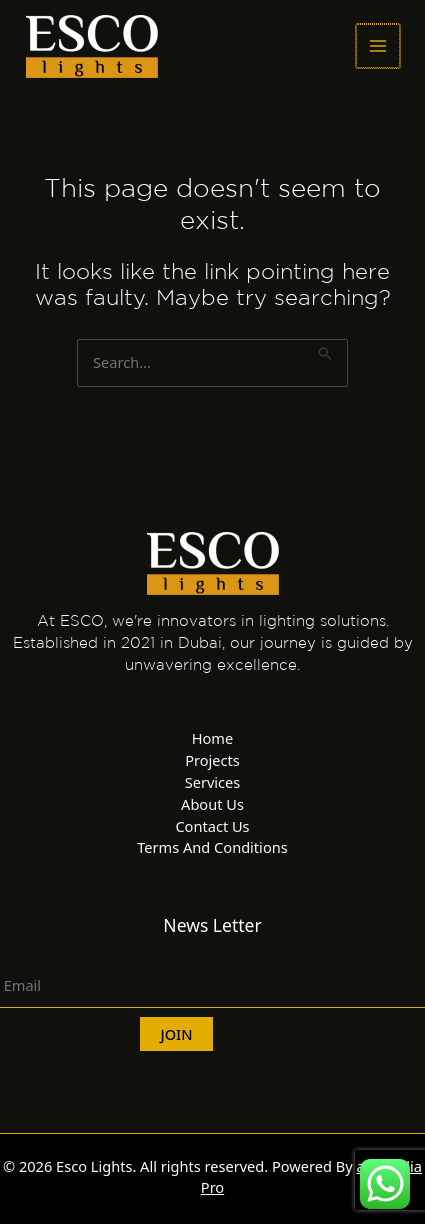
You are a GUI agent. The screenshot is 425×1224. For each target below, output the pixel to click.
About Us (212, 804)
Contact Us (212, 826)
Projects (212, 760)
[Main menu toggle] (378, 46)
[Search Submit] (325, 350)
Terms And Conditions (212, 847)
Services (213, 782)
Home (212, 738)
